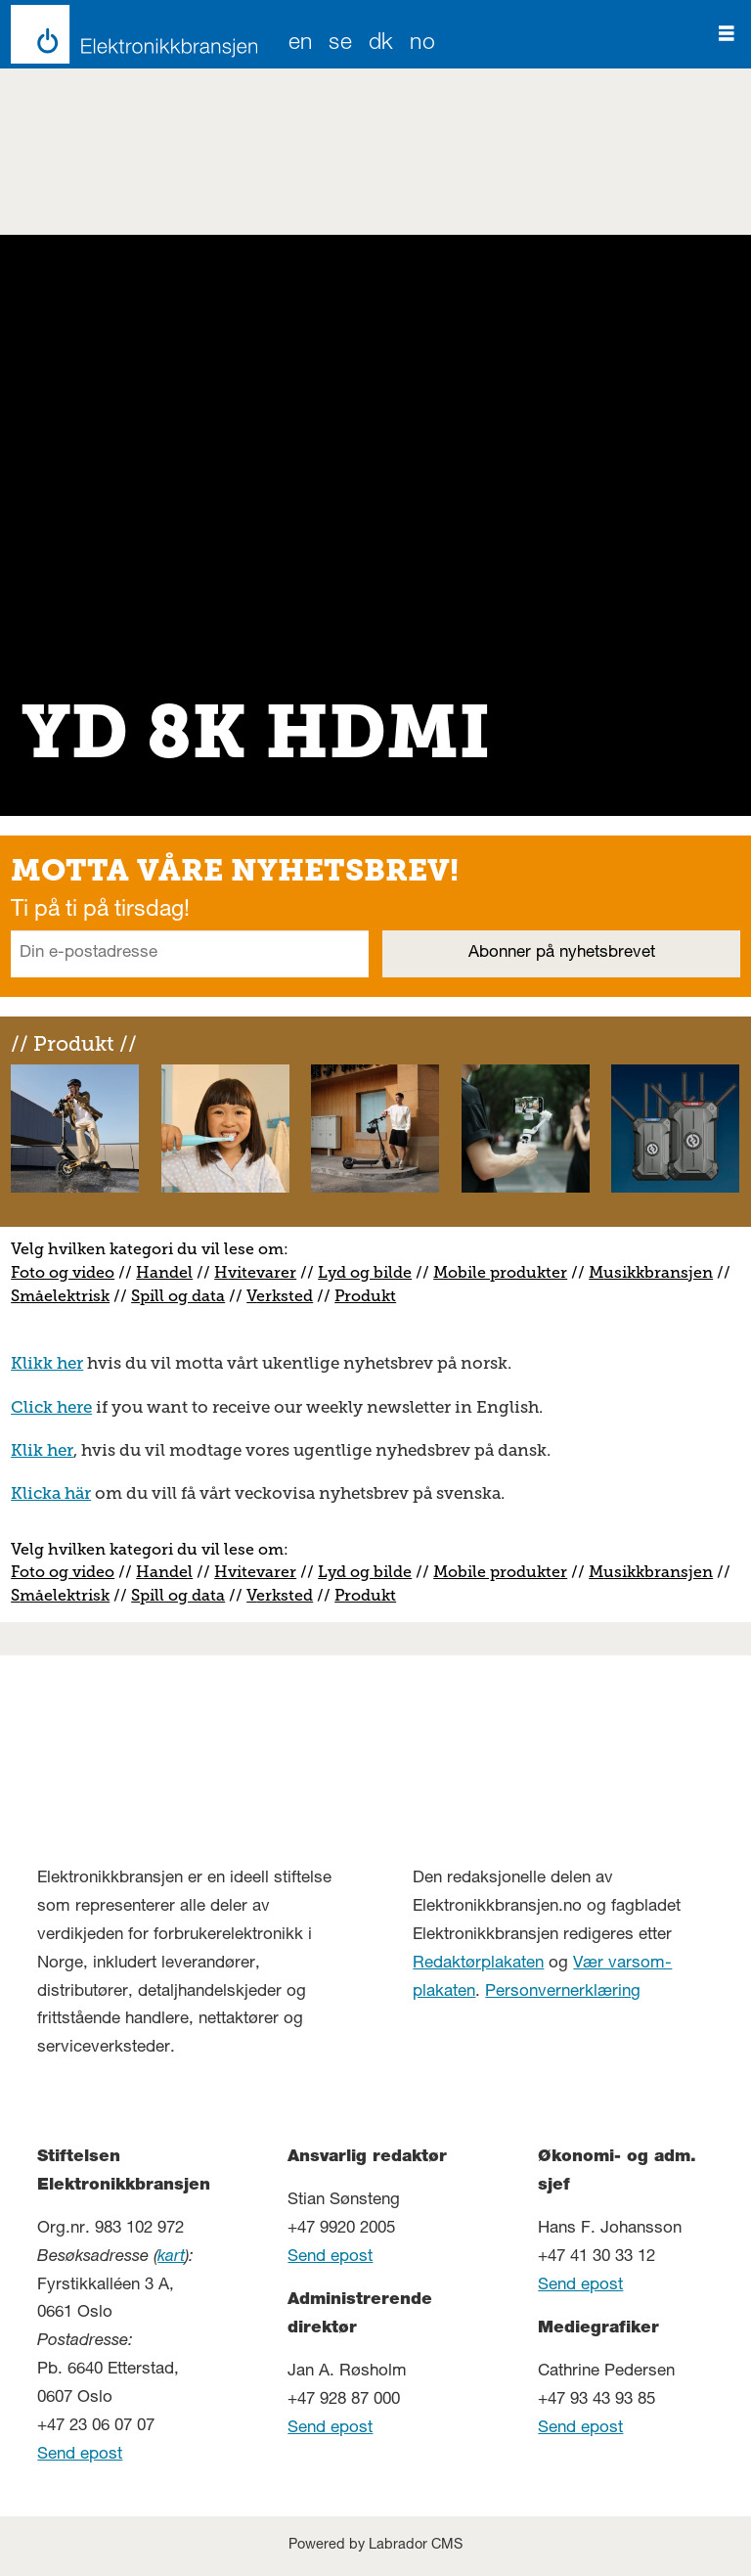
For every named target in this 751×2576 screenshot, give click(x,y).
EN (300, 44)
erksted (284, 1296)
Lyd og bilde (365, 1272)
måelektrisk (65, 1296)
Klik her (42, 1450)
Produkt (365, 1296)
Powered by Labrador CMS (375, 2546)
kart (171, 2257)
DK (381, 44)
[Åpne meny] (726, 34)
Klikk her (47, 1363)
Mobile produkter (500, 1272)
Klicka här (51, 1493)
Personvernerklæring (563, 1992)
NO (422, 44)
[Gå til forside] (128, 34)
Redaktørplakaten (478, 1964)
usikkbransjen (658, 1272)
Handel (164, 1272)
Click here (51, 1407)
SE (340, 44)
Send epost (79, 2455)
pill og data (182, 1296)
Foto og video (62, 1272)
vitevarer (262, 1272)
